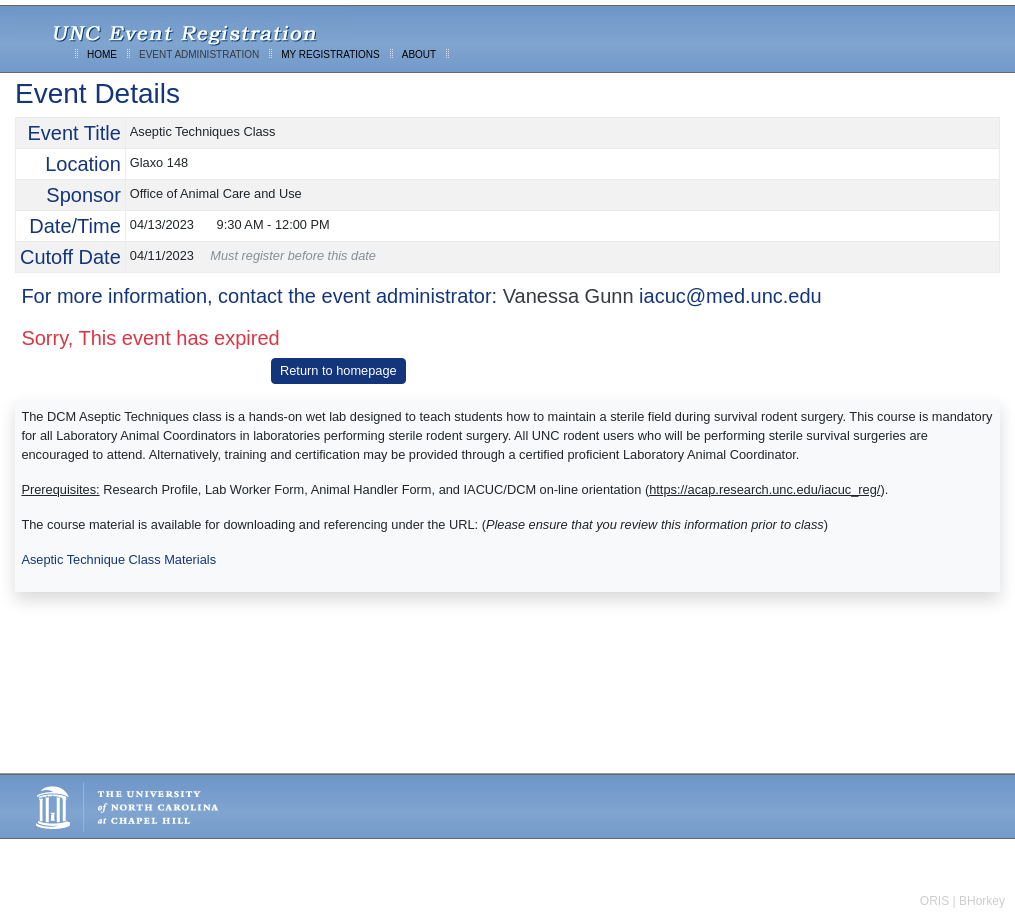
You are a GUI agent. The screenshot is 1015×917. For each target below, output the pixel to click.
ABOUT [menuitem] (419, 54)
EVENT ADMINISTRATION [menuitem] (199, 54)
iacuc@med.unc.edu (730, 296)
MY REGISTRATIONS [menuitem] (330, 54)
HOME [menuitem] (102, 54)
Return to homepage (338, 370)
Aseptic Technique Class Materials (118, 559)
